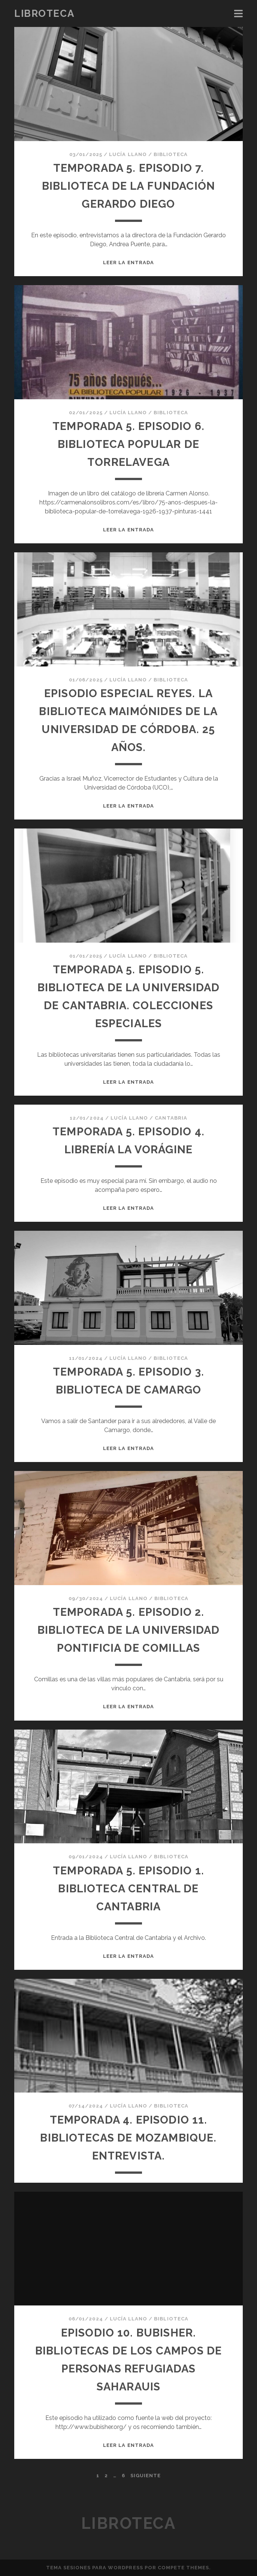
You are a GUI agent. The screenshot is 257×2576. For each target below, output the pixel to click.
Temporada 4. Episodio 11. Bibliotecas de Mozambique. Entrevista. (128, 2137)
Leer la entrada (128, 262)
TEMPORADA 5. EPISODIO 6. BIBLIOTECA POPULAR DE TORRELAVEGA (128, 443)
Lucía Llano (127, 154)
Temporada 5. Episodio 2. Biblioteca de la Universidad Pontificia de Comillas (128, 1629)
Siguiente (145, 2475)
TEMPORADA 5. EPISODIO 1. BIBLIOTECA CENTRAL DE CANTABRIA (128, 1888)
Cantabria (171, 1118)
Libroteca (44, 13)
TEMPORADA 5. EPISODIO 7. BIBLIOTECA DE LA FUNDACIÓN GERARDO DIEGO (128, 185)
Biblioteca (171, 154)
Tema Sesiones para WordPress (94, 2567)
